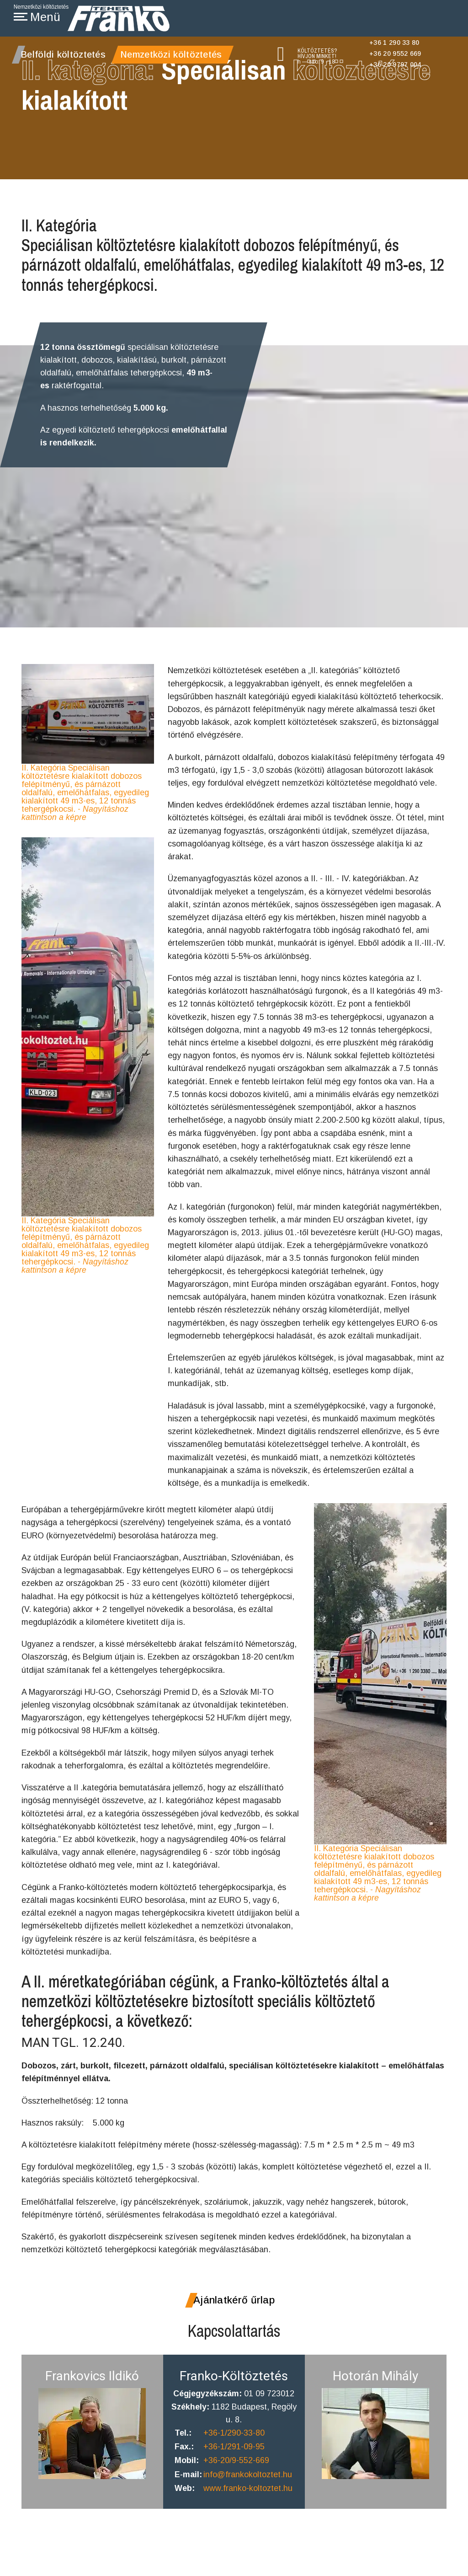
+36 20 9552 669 (395, 53)
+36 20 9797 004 (395, 64)
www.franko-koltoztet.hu (248, 2518)
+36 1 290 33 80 (394, 42)
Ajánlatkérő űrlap (234, 2328)
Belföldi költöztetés (63, 54)
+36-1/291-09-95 (234, 2476)
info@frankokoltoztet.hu (248, 2504)
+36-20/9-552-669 (237, 2490)
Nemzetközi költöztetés (171, 54)
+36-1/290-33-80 (234, 2462)
